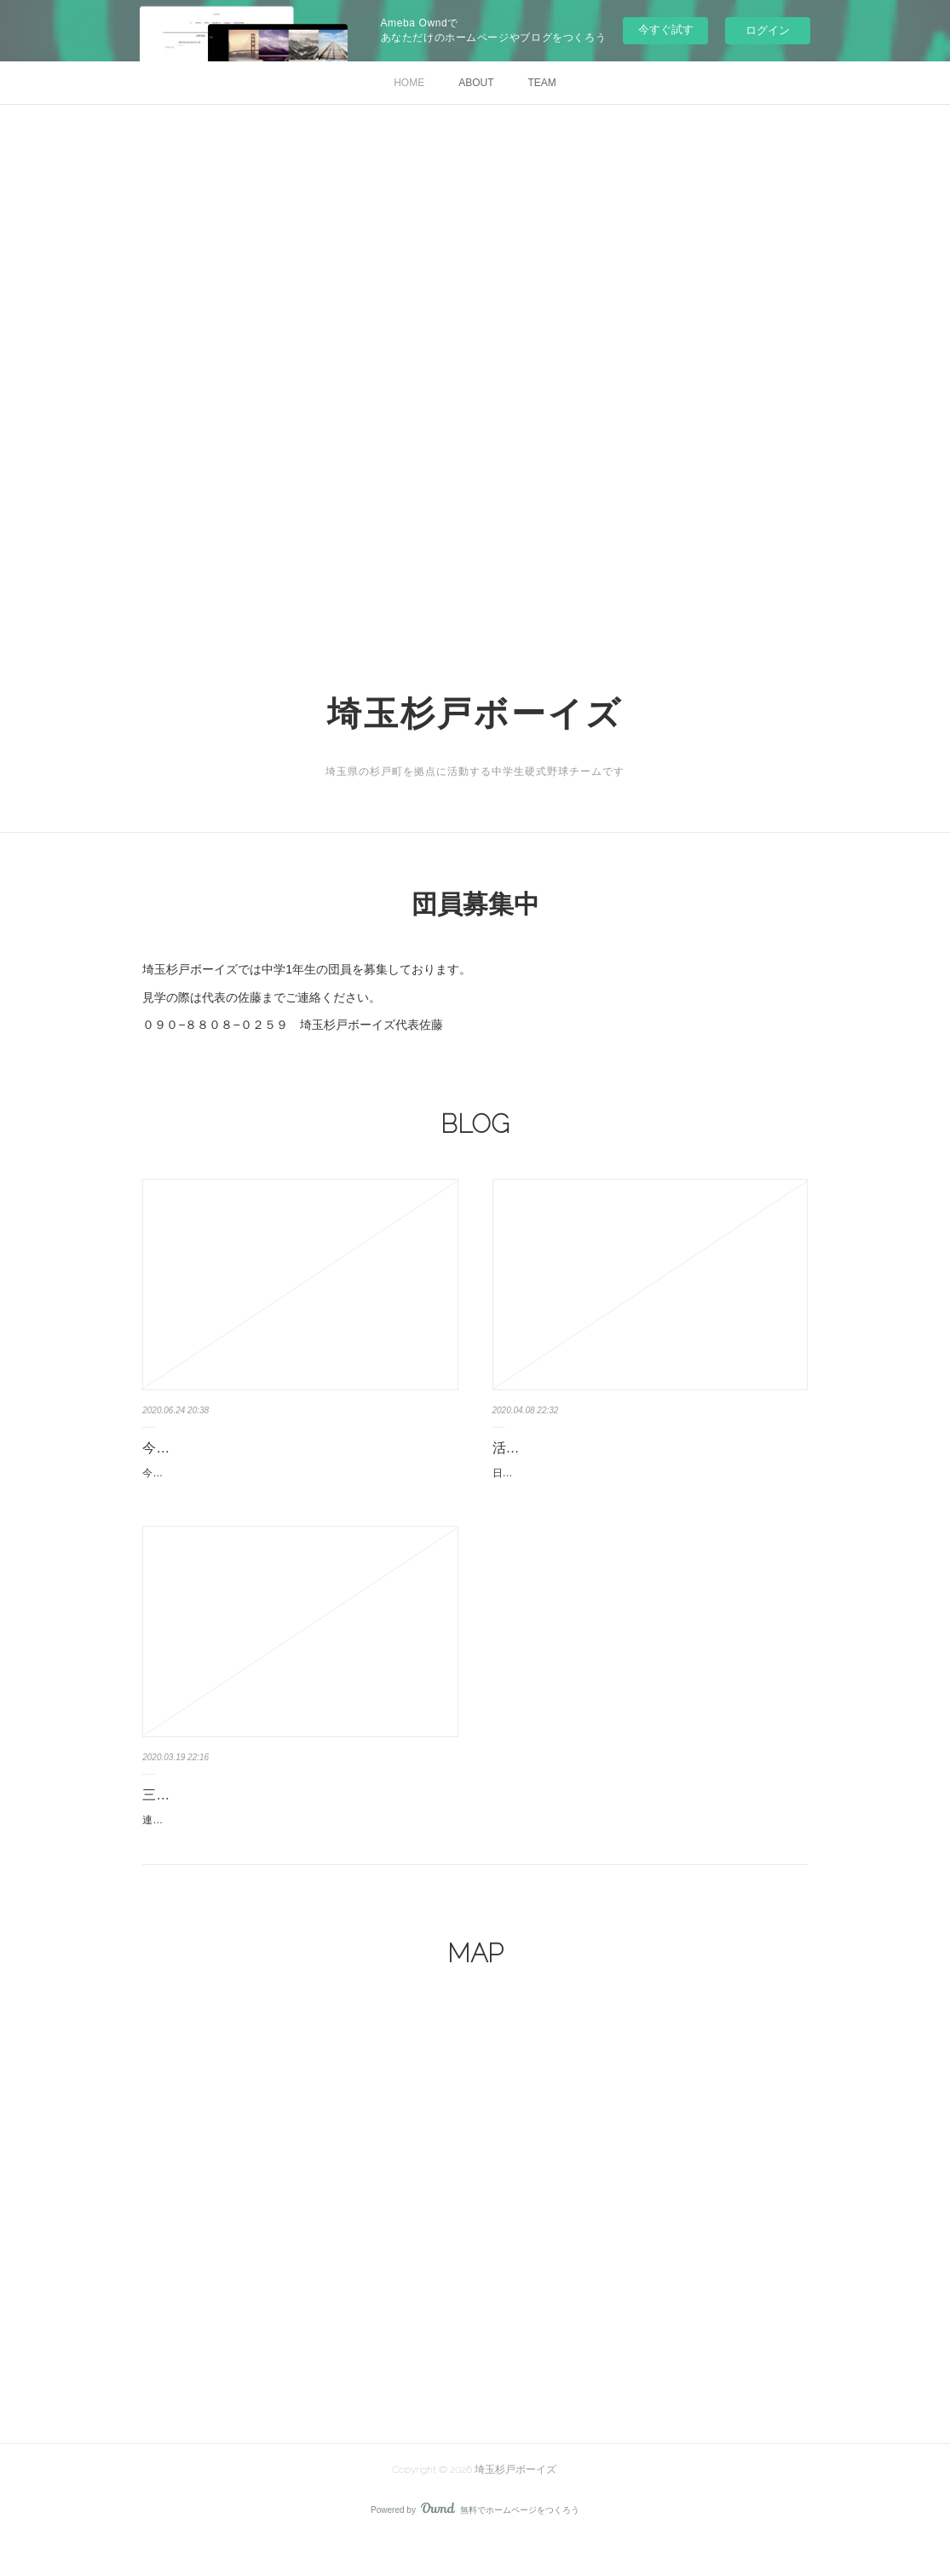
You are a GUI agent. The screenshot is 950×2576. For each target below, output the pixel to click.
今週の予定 (176, 1448)
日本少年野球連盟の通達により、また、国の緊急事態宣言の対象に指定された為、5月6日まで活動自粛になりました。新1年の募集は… (649, 1482)
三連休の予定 (183, 1812)
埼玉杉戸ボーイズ (475, 713)
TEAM (542, 83)
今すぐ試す (666, 29)
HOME (409, 83)
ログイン (768, 30)
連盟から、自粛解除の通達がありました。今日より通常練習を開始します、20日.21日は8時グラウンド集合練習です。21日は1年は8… (297, 1848)
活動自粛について (547, 1448)
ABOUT (475, 83)
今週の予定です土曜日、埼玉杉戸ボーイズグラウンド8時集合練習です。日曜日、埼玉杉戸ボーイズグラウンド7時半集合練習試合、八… (298, 1482)
